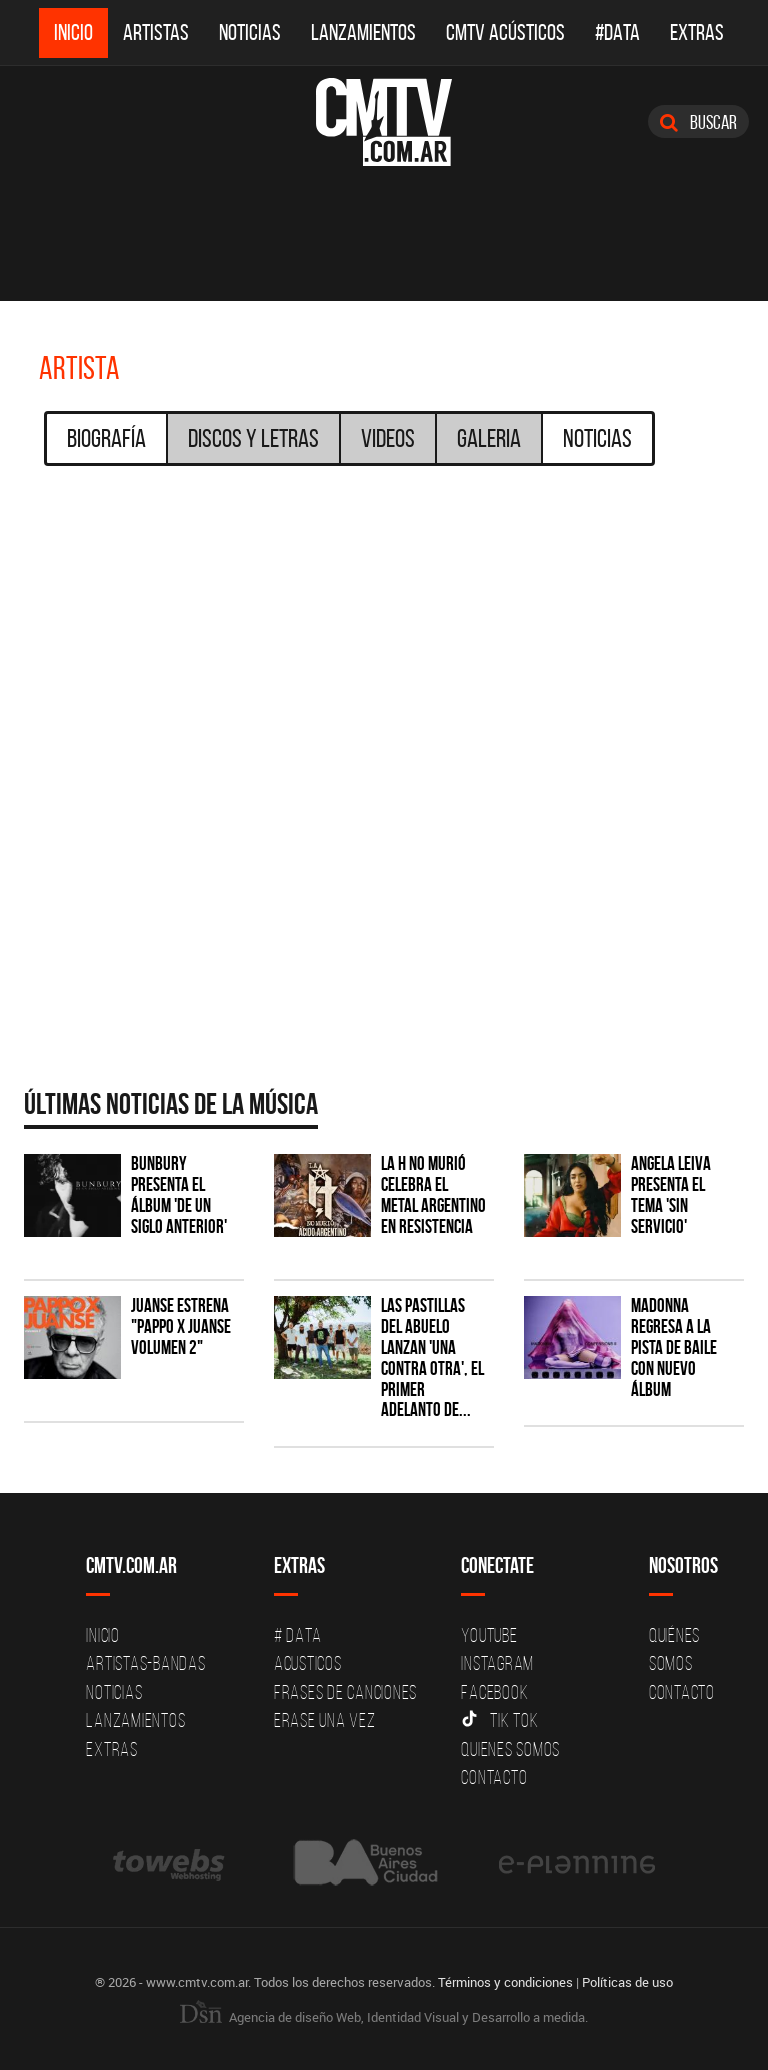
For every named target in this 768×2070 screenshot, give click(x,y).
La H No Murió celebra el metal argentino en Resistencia (433, 1195)
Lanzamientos (363, 32)
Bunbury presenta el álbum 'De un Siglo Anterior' (179, 1195)
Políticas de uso (627, 1982)
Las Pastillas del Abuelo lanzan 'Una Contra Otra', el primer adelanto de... (432, 1357)
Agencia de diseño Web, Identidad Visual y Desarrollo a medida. (384, 2016)
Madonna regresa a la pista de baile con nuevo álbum (674, 1347)
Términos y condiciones (505, 1982)
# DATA (298, 1635)
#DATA (617, 32)
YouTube (489, 1635)
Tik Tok (499, 1720)
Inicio (73, 32)
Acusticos (308, 1663)
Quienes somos (510, 1749)
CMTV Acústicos (505, 32)
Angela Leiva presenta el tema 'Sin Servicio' (671, 1195)
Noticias (250, 32)
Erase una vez (325, 1720)
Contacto (494, 1777)
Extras (697, 32)
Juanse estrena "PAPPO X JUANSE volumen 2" (181, 1326)
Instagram (497, 1663)
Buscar (698, 122)
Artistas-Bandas (145, 1663)
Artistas (156, 32)
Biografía (106, 438)
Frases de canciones (345, 1692)
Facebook (494, 1692)
